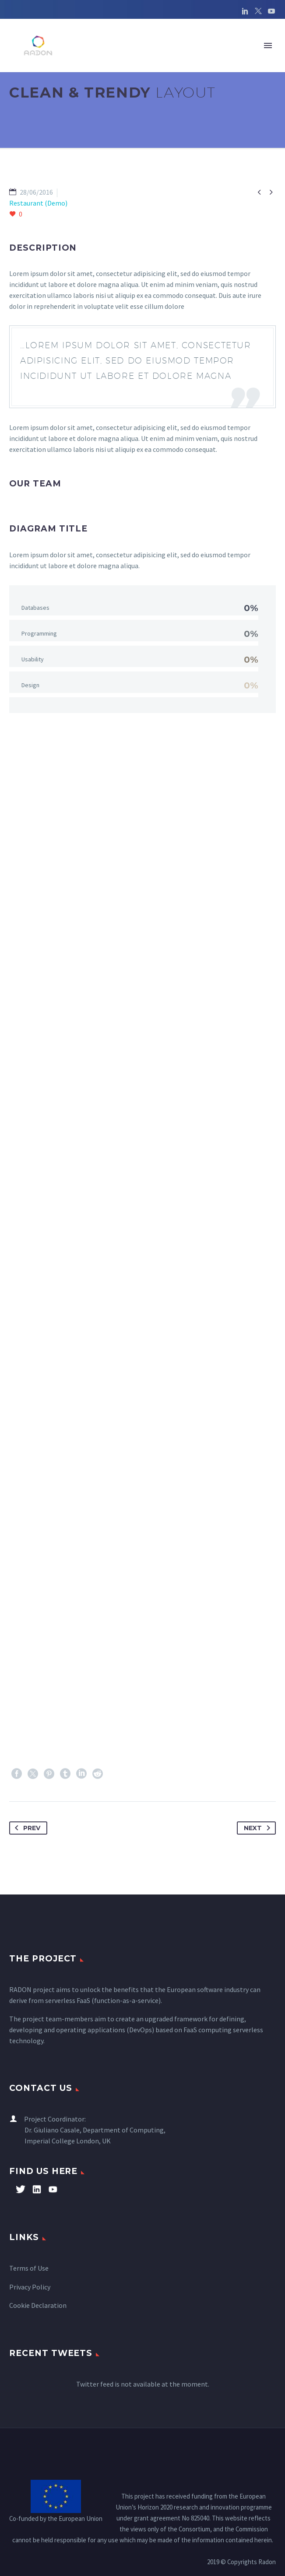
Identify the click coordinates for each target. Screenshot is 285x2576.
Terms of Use (29, 2268)
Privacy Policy (29, 2286)
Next (259, 1828)
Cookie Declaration (38, 2305)
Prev (25, 1828)
